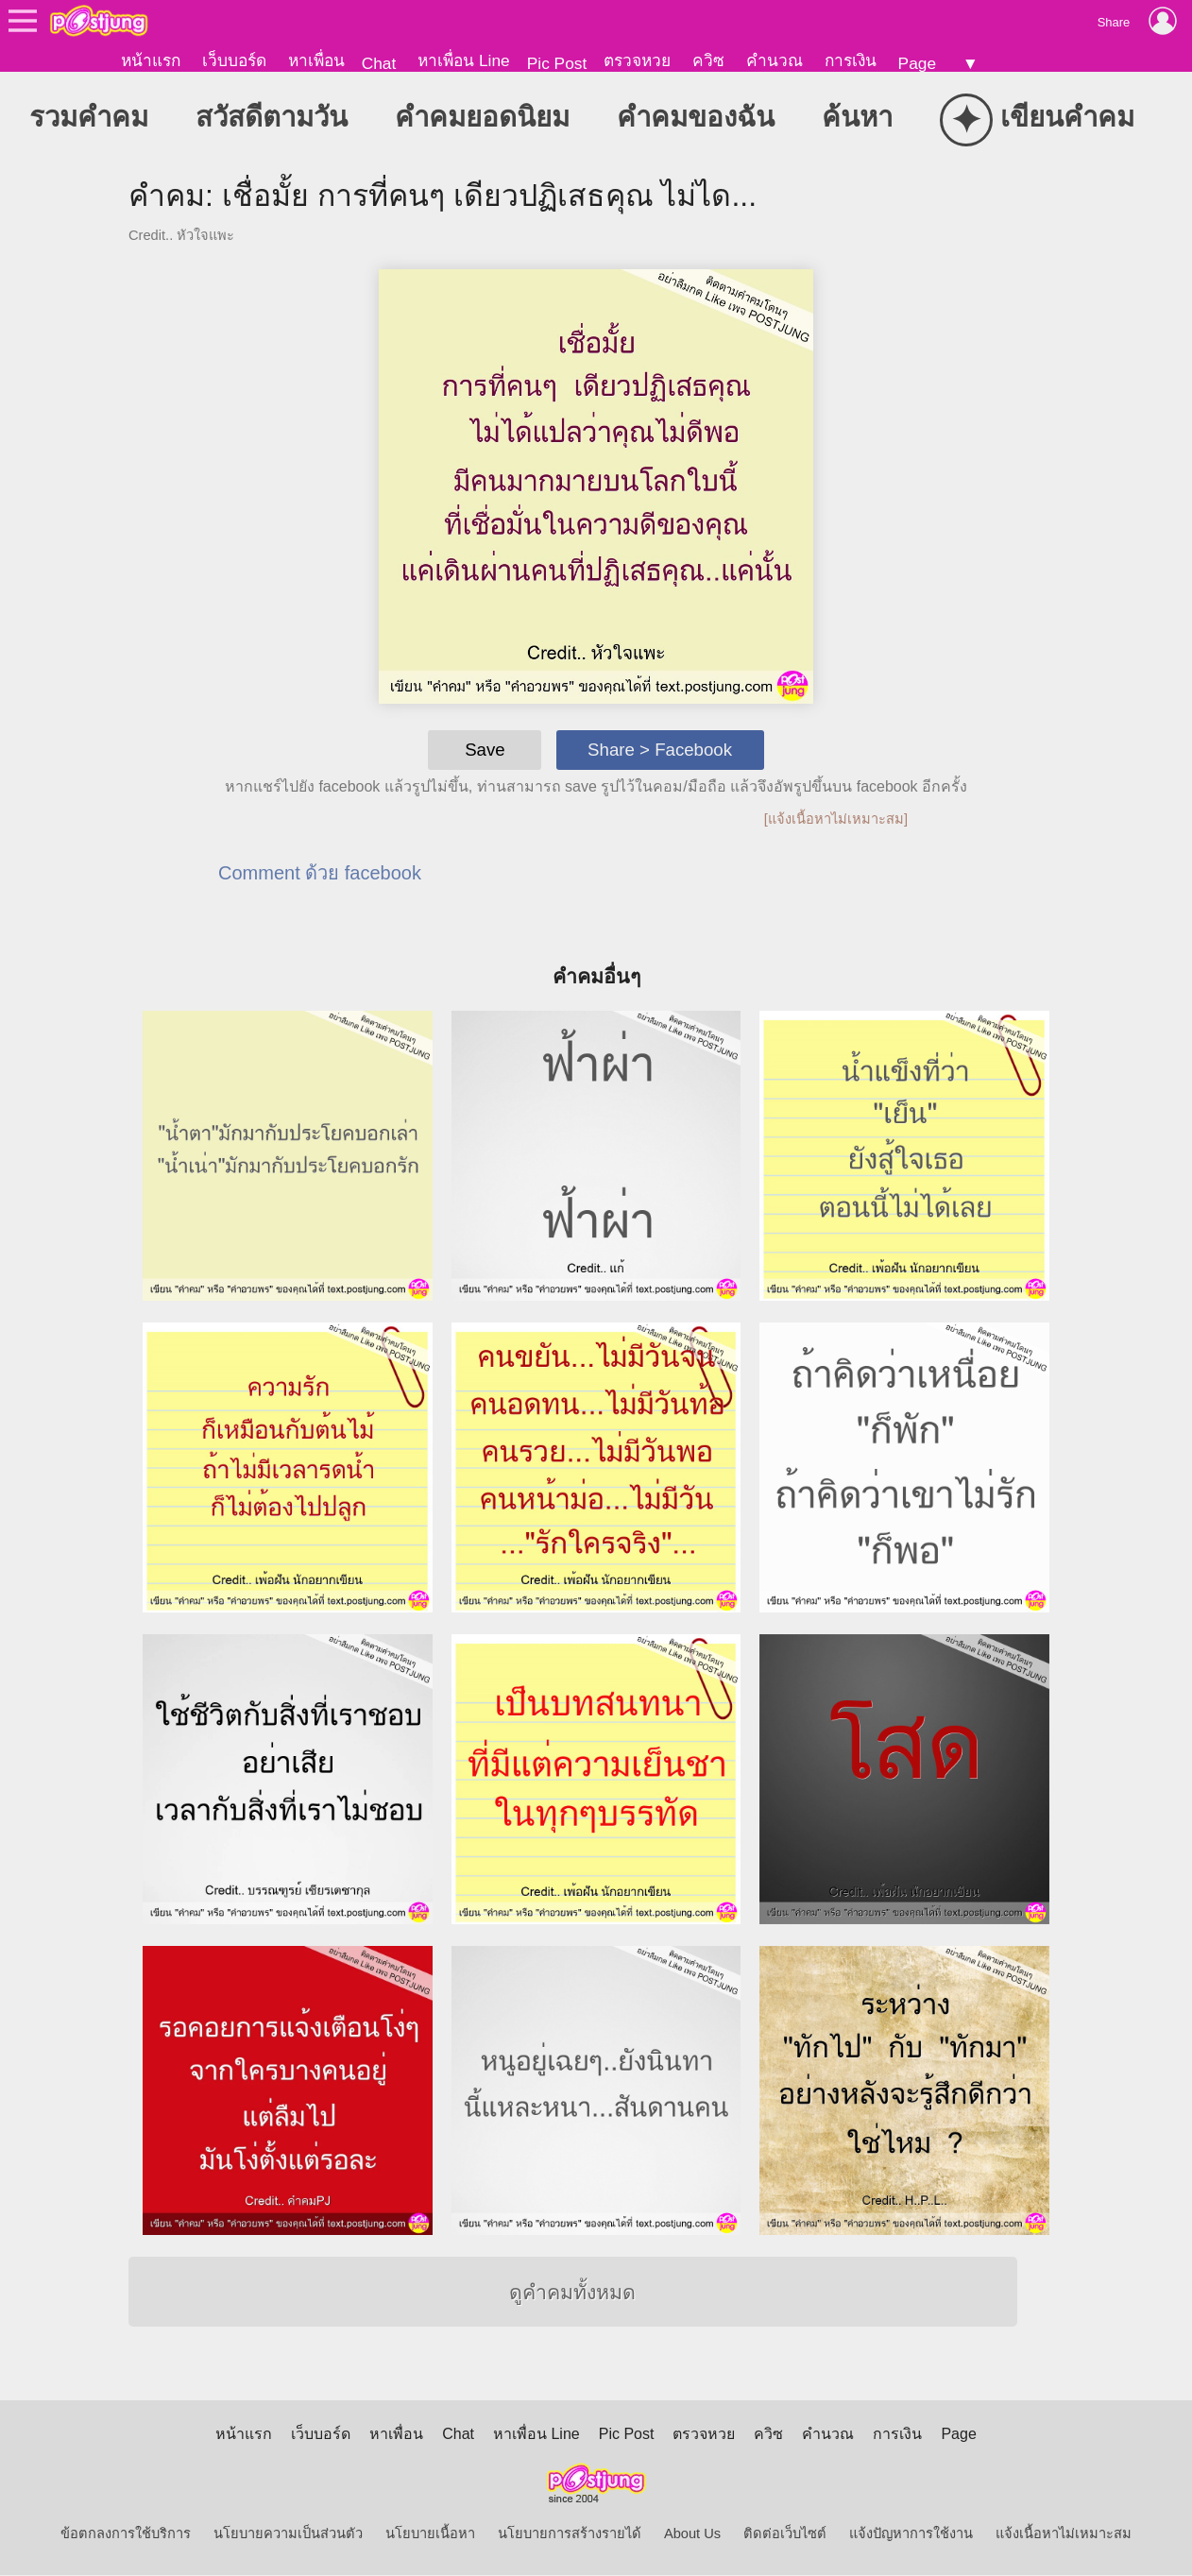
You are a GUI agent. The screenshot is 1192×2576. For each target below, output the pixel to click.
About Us (692, 2534)
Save (485, 750)
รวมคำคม (88, 117)
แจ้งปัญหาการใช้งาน (911, 2534)
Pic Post (557, 63)
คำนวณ (774, 60)
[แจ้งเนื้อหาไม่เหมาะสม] (836, 819)
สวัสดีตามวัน (272, 117)
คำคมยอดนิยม (482, 117)
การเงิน (851, 60)
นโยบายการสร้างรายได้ (569, 2534)
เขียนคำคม (1037, 120)
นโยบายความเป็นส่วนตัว (288, 2534)
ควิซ (708, 60)
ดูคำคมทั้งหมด (572, 2293)
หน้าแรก (150, 60)
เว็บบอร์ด (234, 60)
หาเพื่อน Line (463, 60)
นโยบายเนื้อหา (430, 2534)
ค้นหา (857, 117)
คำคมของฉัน (696, 117)
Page (917, 63)
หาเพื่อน (316, 60)
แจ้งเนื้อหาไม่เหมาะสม (1064, 2534)
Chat (379, 63)
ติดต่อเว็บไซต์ (784, 2534)
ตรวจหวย (637, 60)
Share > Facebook (659, 750)
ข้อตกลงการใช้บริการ (125, 2534)
